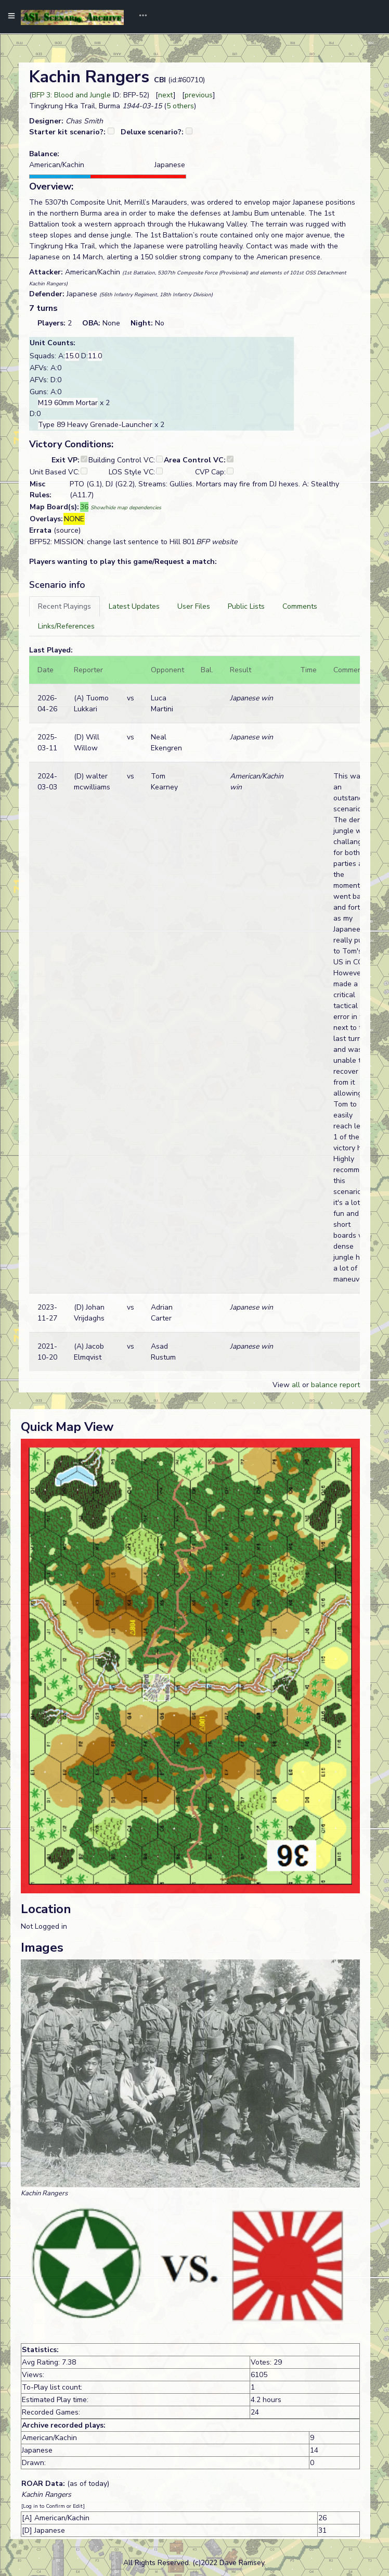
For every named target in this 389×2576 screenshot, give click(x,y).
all (296, 1385)
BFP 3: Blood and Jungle (71, 95)
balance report (335, 1385)
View (282, 1385)
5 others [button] (180, 106)
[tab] (64, 606)
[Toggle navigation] (139, 16)
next (165, 95)
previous (199, 95)
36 (84, 507)
